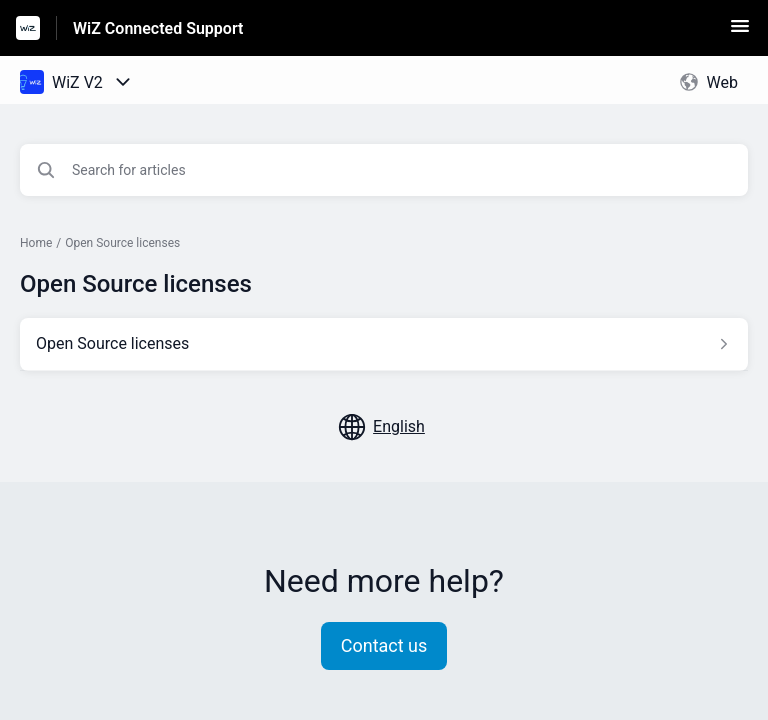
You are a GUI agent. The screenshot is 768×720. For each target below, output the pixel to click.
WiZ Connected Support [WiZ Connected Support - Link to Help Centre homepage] (158, 28)
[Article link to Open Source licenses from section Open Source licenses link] (384, 344)
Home (36, 243)
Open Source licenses (122, 243)
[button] (740, 32)
